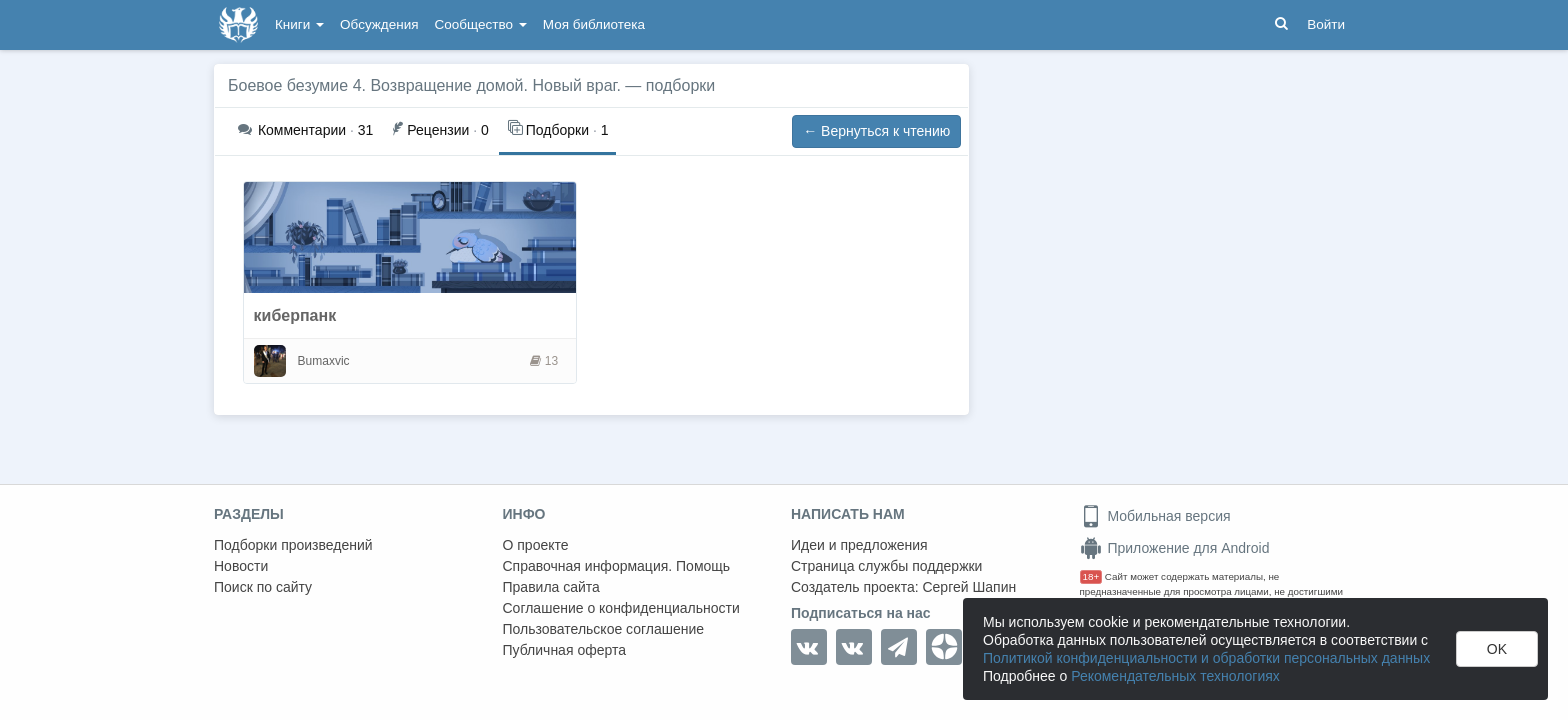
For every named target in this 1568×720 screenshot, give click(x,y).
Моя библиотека (594, 24)
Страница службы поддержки (886, 566)
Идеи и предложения (859, 545)
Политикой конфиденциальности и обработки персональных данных (1206, 658)
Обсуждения (379, 24)
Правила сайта (551, 587)
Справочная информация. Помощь (617, 566)
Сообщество (481, 24)
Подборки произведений (293, 545)
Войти (1326, 24)
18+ (1091, 576)
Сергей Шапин (969, 587)
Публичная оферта (565, 650)
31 (305, 130)
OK (1497, 649)
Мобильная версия (1155, 516)
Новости (241, 566)
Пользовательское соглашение (604, 629)
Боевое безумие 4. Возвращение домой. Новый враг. (424, 85)
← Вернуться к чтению (876, 131)
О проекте (536, 545)
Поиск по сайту (263, 587)
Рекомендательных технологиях (1175, 676)
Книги (299, 24)
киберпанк (295, 315)
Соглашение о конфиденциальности (621, 608)
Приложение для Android (1175, 548)
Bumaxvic (324, 361)
